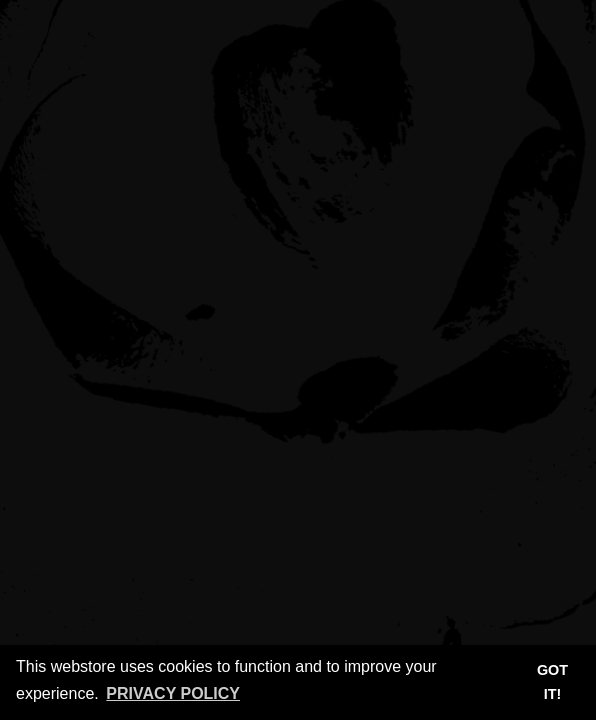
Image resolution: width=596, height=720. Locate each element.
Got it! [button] (552, 682)
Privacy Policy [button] (173, 693)
